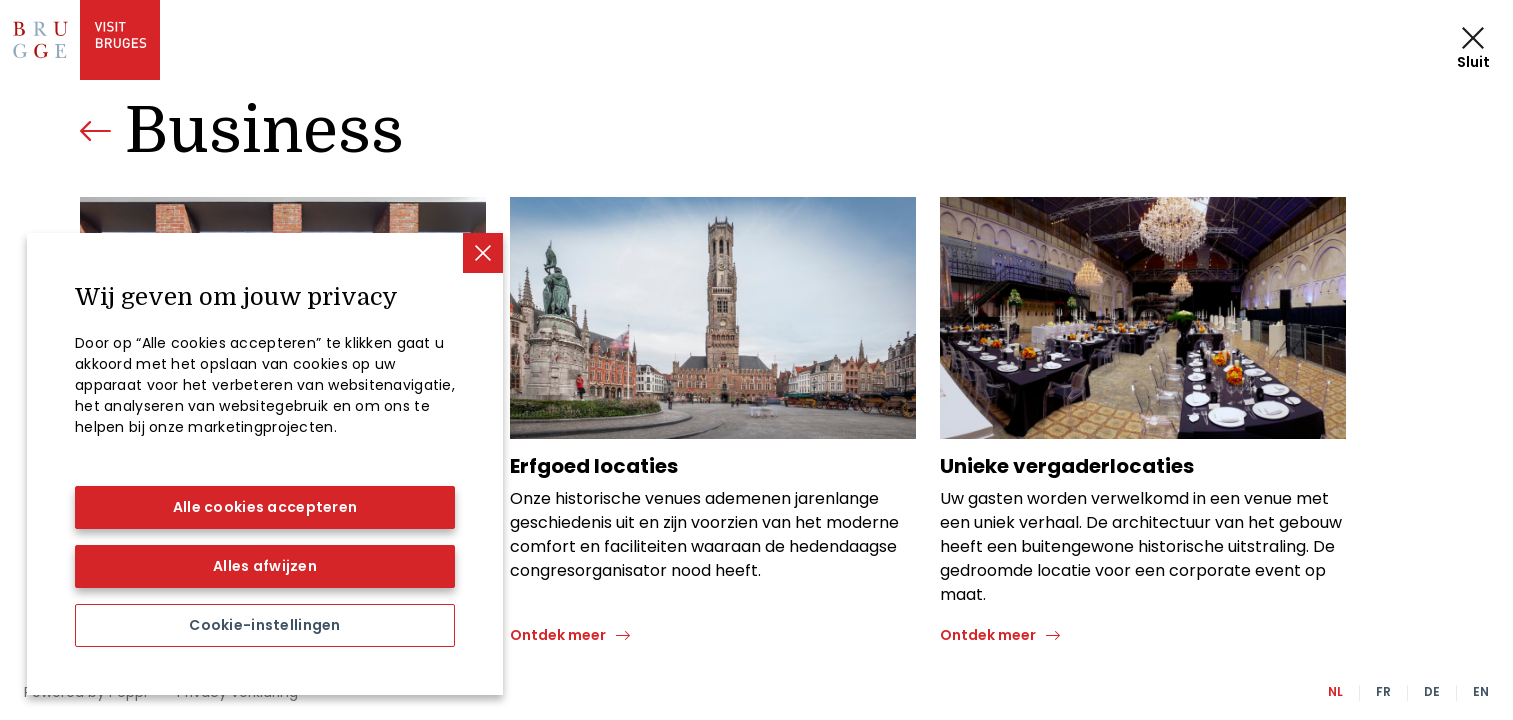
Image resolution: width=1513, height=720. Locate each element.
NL (1335, 691)
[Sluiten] (483, 253)
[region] (265, 464)
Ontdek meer (558, 635)
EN (1481, 691)
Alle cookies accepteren (265, 507)
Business (264, 131)
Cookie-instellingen (264, 625)
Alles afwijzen (265, 566)
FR (1383, 691)
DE (1432, 691)
